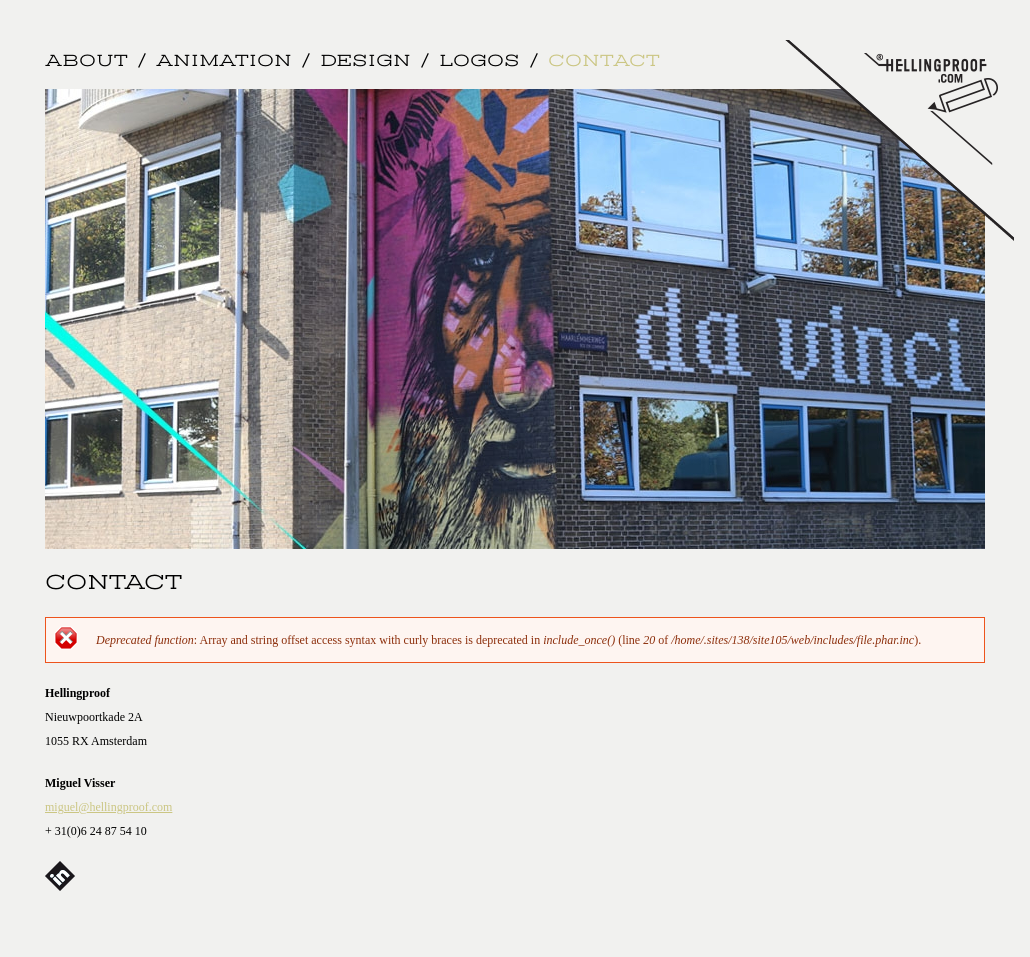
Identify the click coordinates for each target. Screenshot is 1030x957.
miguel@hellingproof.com (108, 807)
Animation (224, 62)
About (86, 62)
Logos (479, 62)
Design (365, 62)
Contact (604, 62)
